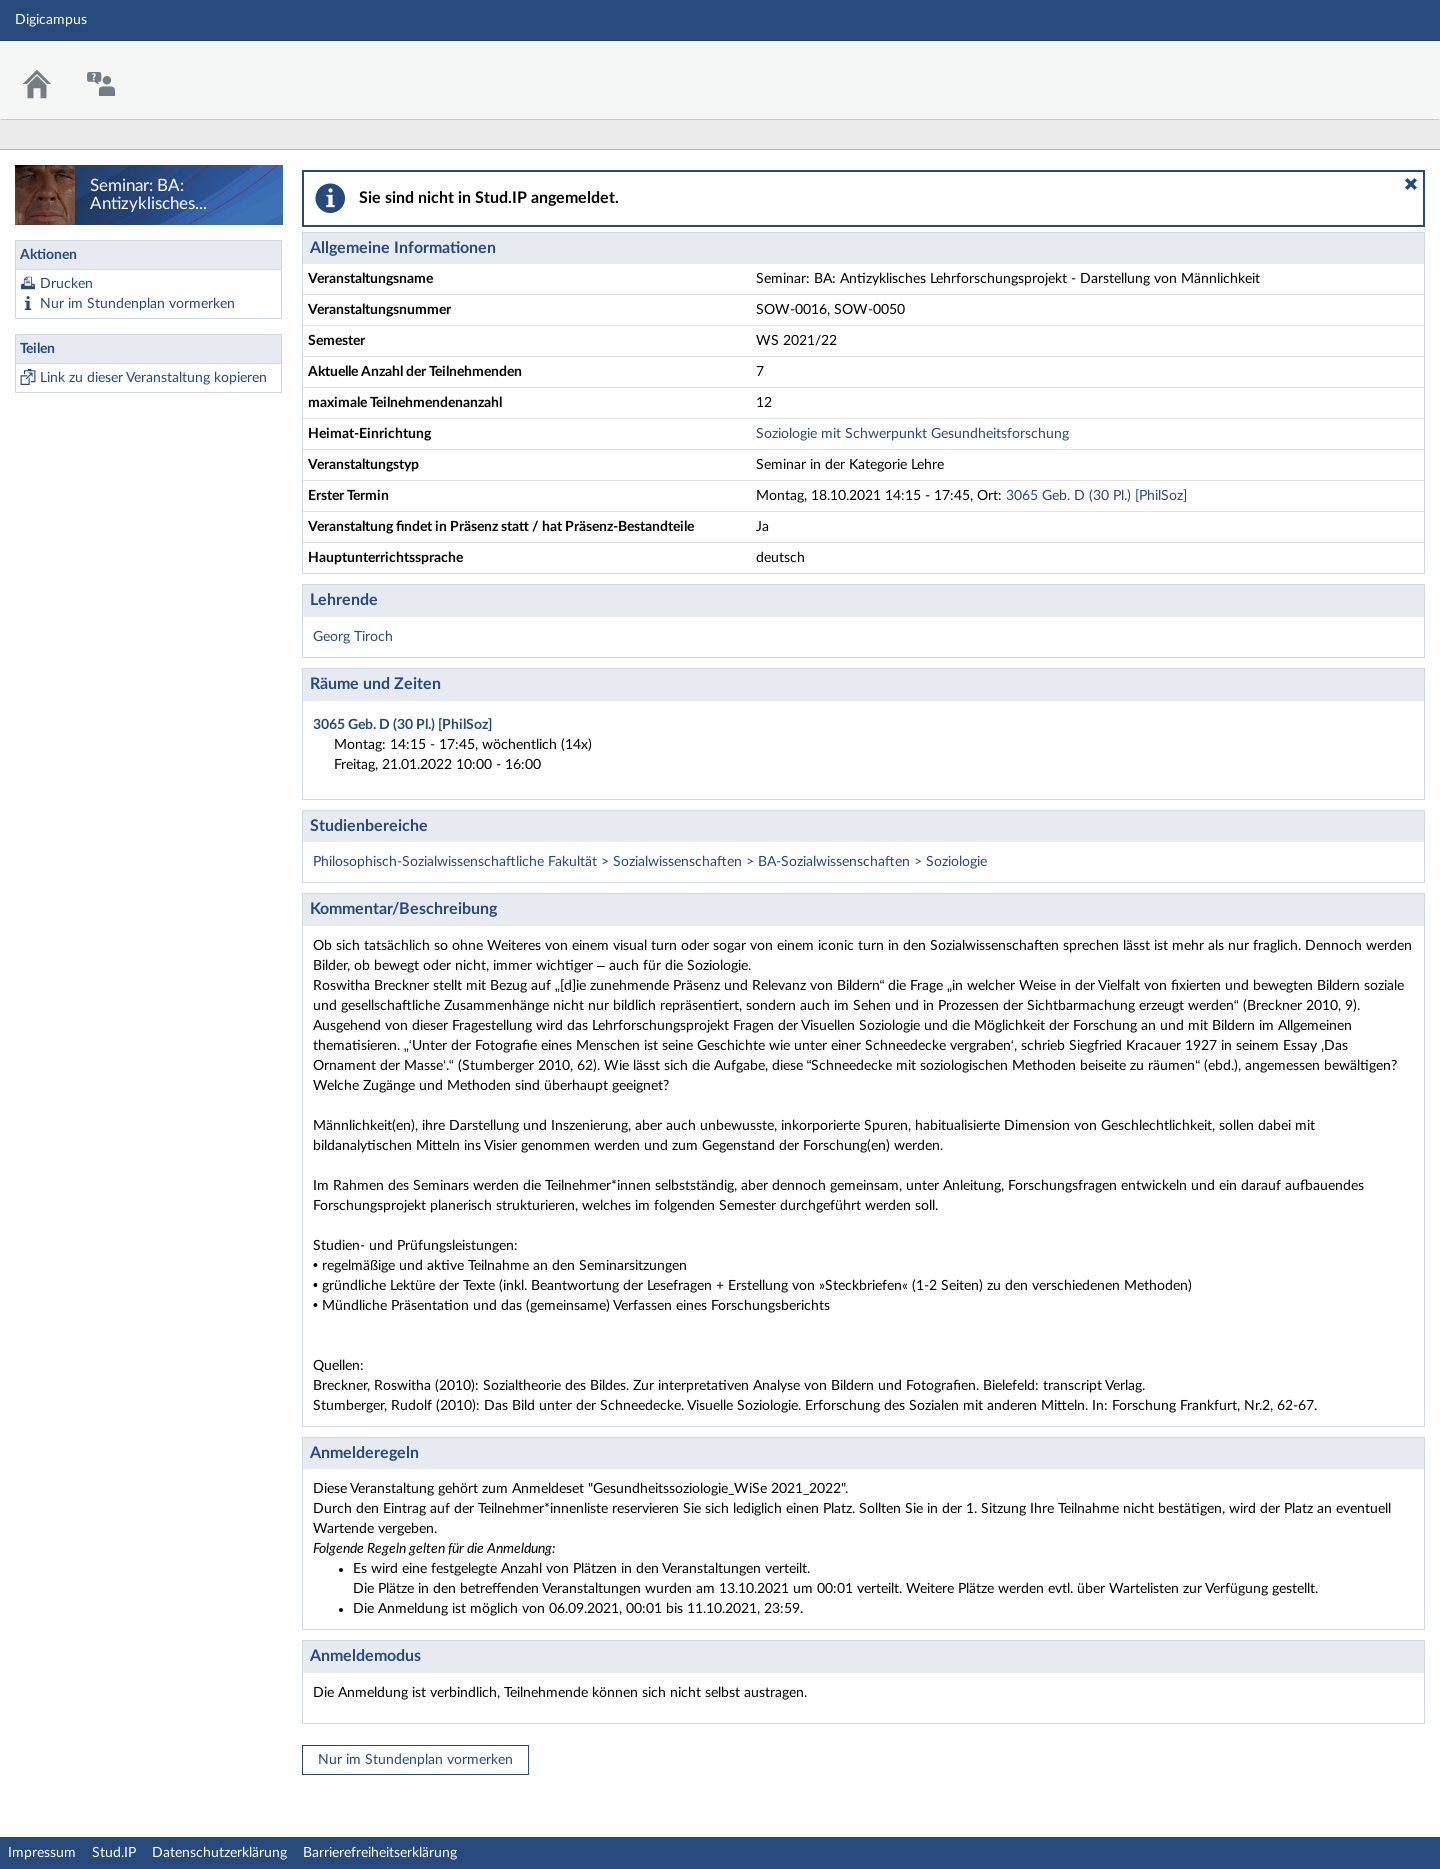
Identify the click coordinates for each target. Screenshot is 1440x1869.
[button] (1411, 184)
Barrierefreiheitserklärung (380, 1853)
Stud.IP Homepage (1363, 67)
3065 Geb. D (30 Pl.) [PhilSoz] (1096, 496)
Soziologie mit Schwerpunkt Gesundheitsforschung (912, 434)
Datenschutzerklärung (219, 1853)
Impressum (42, 1853)
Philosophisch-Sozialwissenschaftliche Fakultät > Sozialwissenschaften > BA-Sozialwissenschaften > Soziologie (650, 862)
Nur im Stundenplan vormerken (137, 304)
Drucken (66, 284)
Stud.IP (114, 1853)
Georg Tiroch (353, 637)
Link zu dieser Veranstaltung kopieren (153, 378)
